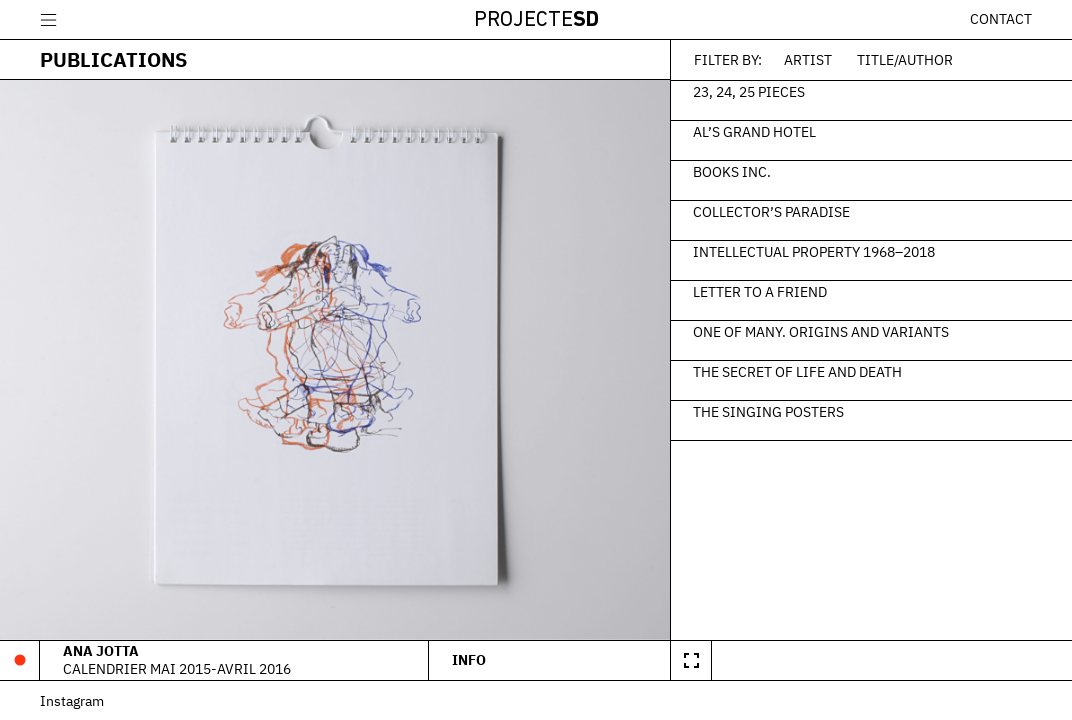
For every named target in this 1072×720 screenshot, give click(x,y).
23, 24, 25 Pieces (749, 91)
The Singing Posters (768, 411)
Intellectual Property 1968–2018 (814, 251)
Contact (1001, 19)
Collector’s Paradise (771, 211)
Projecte (536, 20)
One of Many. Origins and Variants (821, 331)
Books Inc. (732, 171)
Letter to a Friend (760, 291)
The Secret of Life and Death (797, 371)
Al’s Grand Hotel (754, 131)
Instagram (72, 700)
